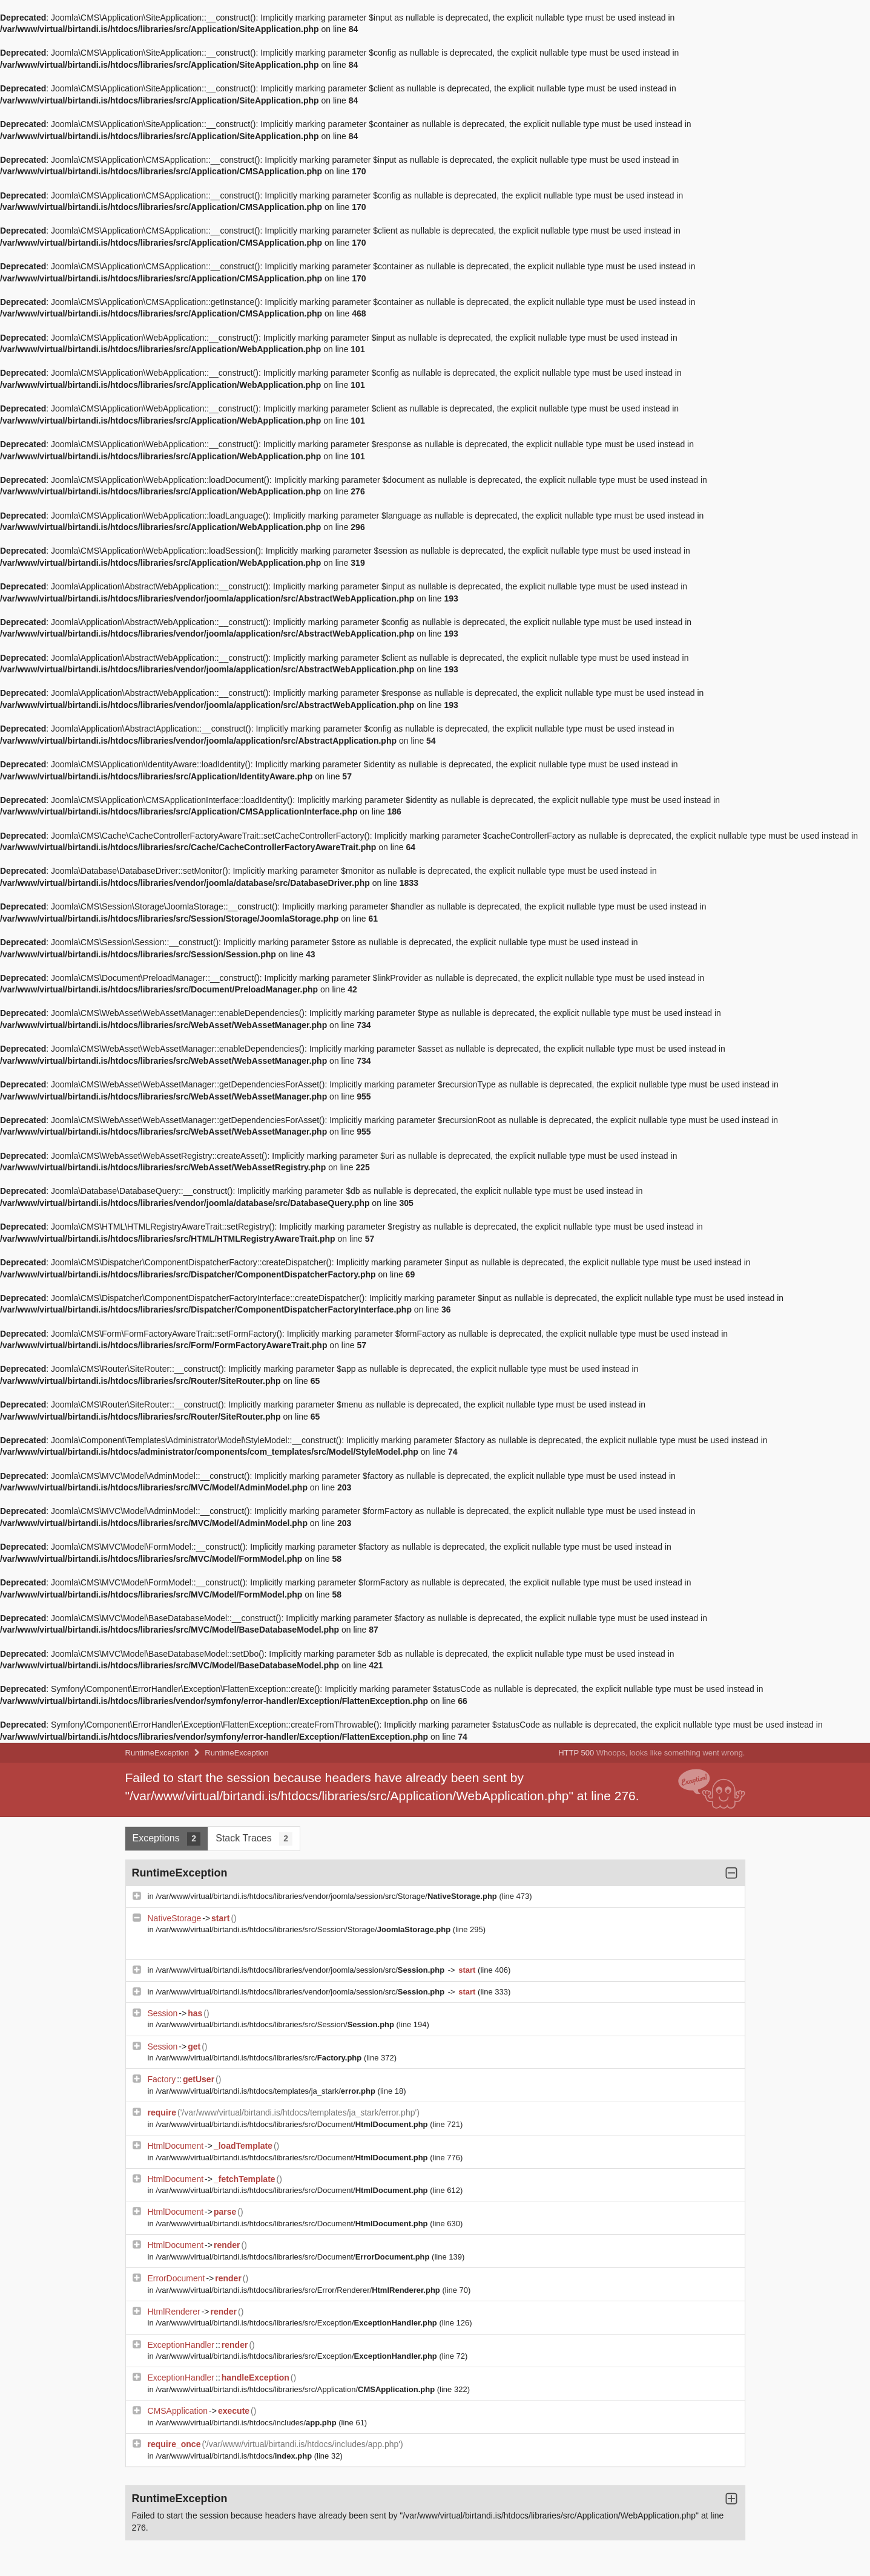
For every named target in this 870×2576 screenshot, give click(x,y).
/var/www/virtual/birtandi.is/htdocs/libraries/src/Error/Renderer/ (299, 2290)
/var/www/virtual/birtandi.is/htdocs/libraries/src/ (260, 2057)
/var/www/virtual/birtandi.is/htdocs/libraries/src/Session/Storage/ (304, 1929)
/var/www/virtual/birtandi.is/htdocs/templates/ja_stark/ (266, 2091)
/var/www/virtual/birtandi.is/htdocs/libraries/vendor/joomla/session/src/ (301, 1970)
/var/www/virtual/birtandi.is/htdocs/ (235, 2455)
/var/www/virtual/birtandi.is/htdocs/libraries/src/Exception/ (297, 2322)
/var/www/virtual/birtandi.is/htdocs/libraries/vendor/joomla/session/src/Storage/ (327, 1896)
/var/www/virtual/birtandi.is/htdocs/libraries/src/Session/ (276, 2024)
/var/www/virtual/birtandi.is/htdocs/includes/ (247, 2422)
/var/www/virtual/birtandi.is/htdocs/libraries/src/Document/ (293, 2124)
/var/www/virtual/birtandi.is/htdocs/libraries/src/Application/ (296, 2389)
